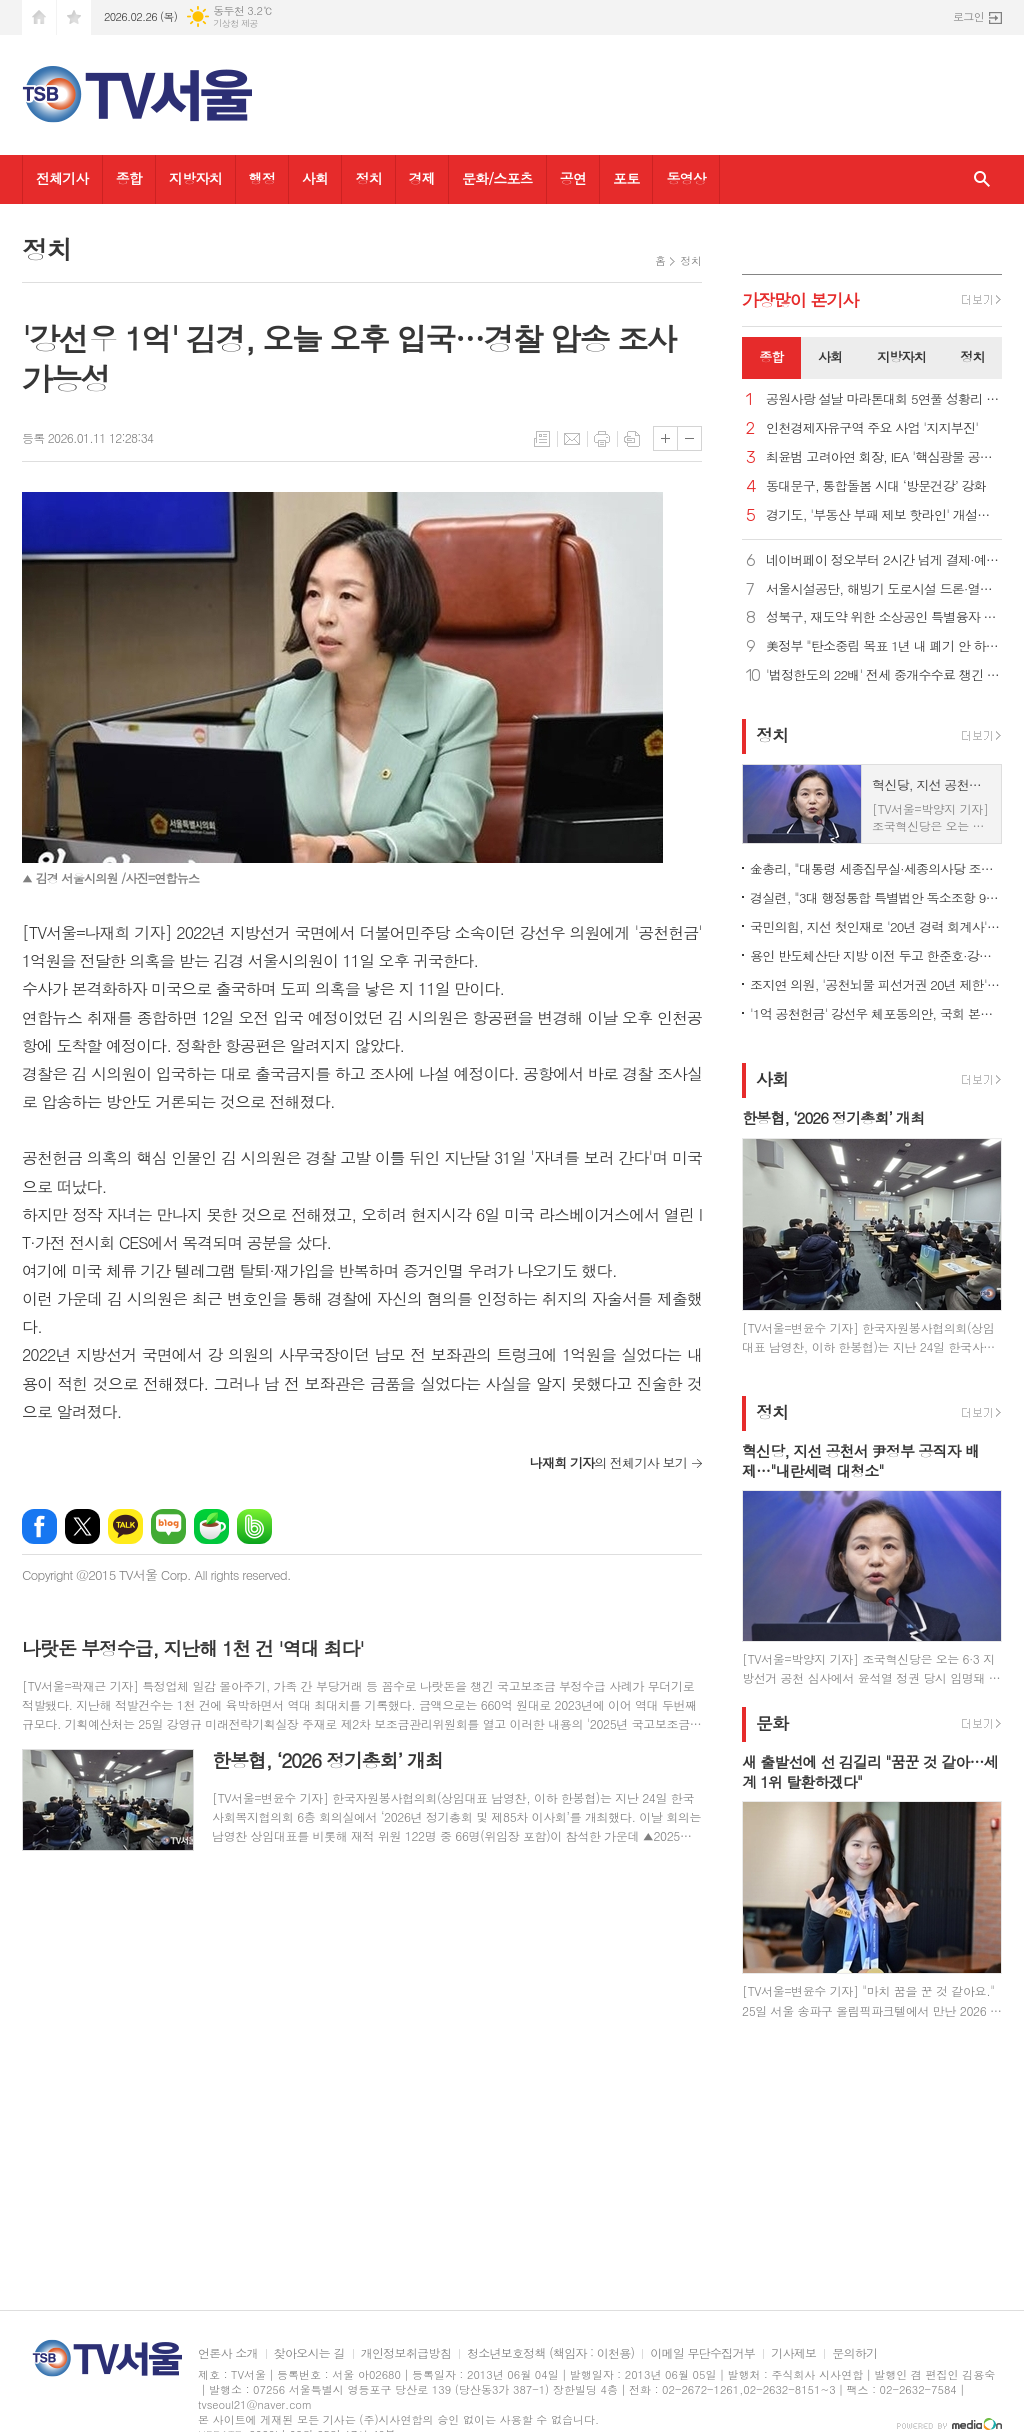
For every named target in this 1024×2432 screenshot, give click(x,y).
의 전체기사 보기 (608, 1462)
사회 (315, 178)
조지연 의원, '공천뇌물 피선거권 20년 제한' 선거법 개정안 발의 (876, 984)
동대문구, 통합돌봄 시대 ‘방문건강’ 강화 (876, 486)
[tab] (771, 358)
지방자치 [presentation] (901, 356)
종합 (129, 178)
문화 (772, 1723)
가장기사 (800, 300)
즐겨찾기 (74, 17)
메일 (572, 439)
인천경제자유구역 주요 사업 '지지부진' (872, 428)
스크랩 (632, 439)
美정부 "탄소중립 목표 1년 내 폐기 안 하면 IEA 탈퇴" (884, 646)
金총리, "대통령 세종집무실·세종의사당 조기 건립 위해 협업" (876, 868)
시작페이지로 (39, 17)
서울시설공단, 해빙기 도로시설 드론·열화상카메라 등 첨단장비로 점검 (884, 589)
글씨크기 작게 (689, 438)
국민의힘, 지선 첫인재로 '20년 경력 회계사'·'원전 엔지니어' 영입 (876, 926)
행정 (262, 178)
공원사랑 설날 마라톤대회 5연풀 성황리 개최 (884, 399)
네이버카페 (211, 1526)
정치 (368, 178)
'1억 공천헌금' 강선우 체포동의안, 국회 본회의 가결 (876, 1013)
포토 (626, 178)
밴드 (254, 1526)
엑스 (82, 1526)
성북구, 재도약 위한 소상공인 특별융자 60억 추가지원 (884, 617)
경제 (422, 178)
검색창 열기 (982, 179)
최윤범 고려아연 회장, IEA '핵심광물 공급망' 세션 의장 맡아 (884, 457)
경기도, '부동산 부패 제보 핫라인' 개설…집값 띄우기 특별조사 (884, 515)
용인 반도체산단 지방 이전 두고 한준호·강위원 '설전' (876, 955)
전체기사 (62, 178)
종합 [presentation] (771, 356)
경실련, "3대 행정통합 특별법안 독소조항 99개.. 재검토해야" (876, 897)
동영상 (685, 178)
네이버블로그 (168, 1526)
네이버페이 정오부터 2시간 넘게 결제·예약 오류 (884, 560)
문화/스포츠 (497, 178)
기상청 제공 (235, 23)
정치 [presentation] (972, 356)
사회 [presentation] (830, 356)
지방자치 (195, 178)
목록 (542, 439)
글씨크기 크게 (665, 438)
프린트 (602, 439)
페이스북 (39, 1526)
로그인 (968, 16)
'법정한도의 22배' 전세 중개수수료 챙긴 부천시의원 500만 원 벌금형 (884, 675)
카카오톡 (125, 1526)
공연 (573, 178)
